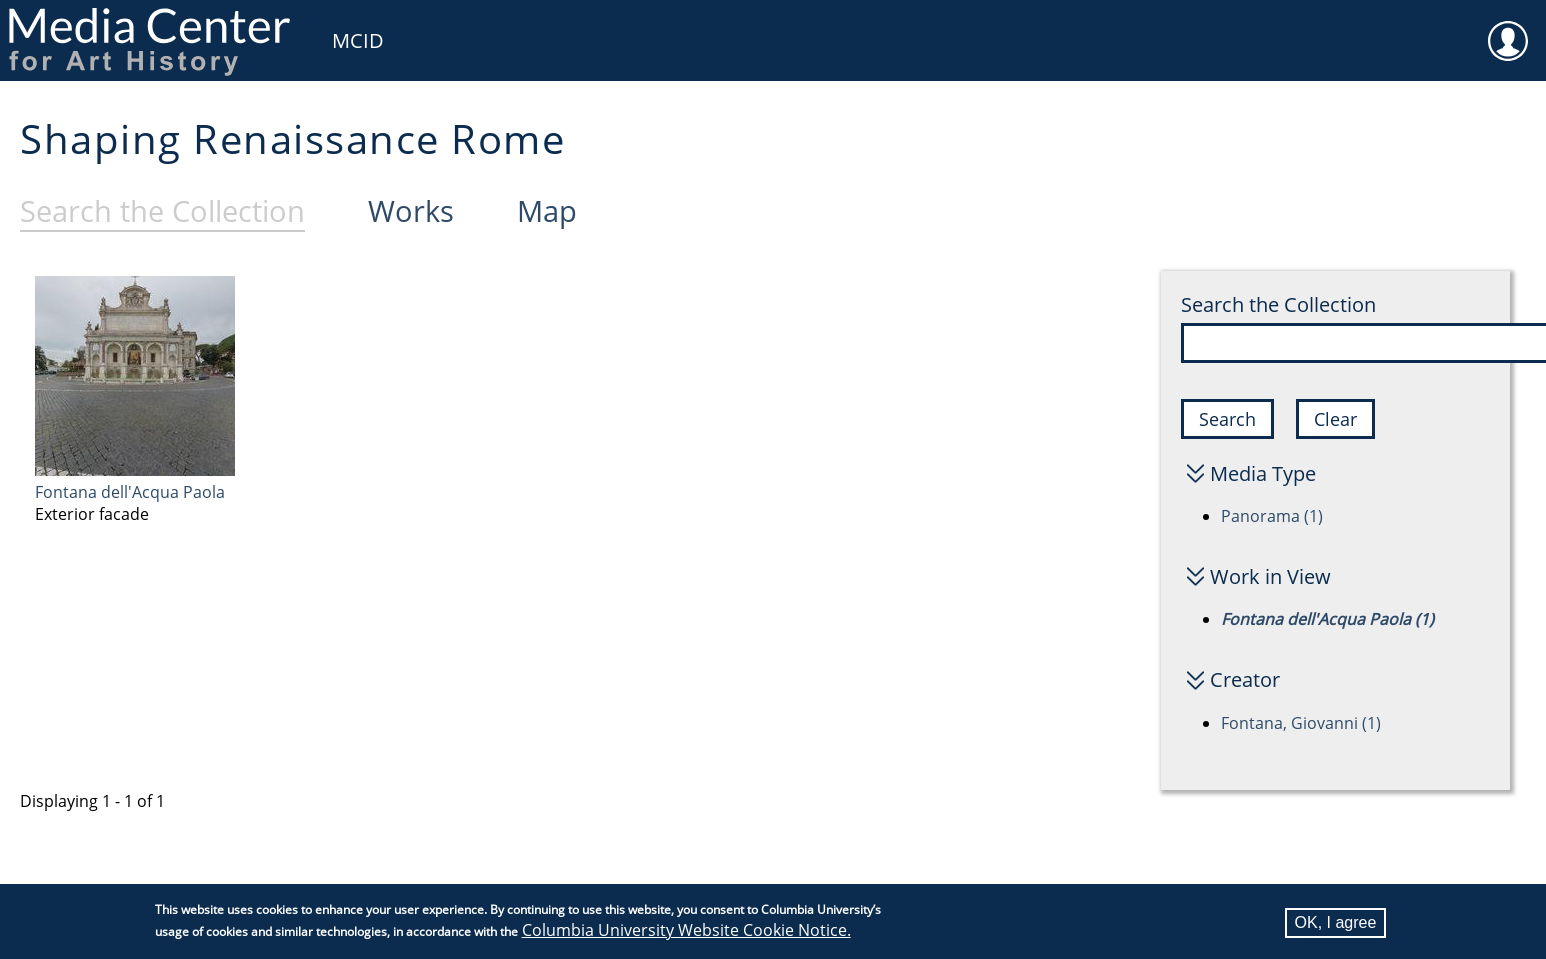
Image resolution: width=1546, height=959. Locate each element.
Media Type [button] (1263, 473)
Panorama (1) (1272, 516)
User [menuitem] (1508, 28)
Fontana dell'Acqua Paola (130, 492)
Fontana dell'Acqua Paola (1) (1327, 619)
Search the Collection (1278, 304)
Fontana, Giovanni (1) (1301, 723)
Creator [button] (1245, 679)
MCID (358, 40)
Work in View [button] (1270, 576)
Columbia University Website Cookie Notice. (686, 932)
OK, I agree (1336, 924)
